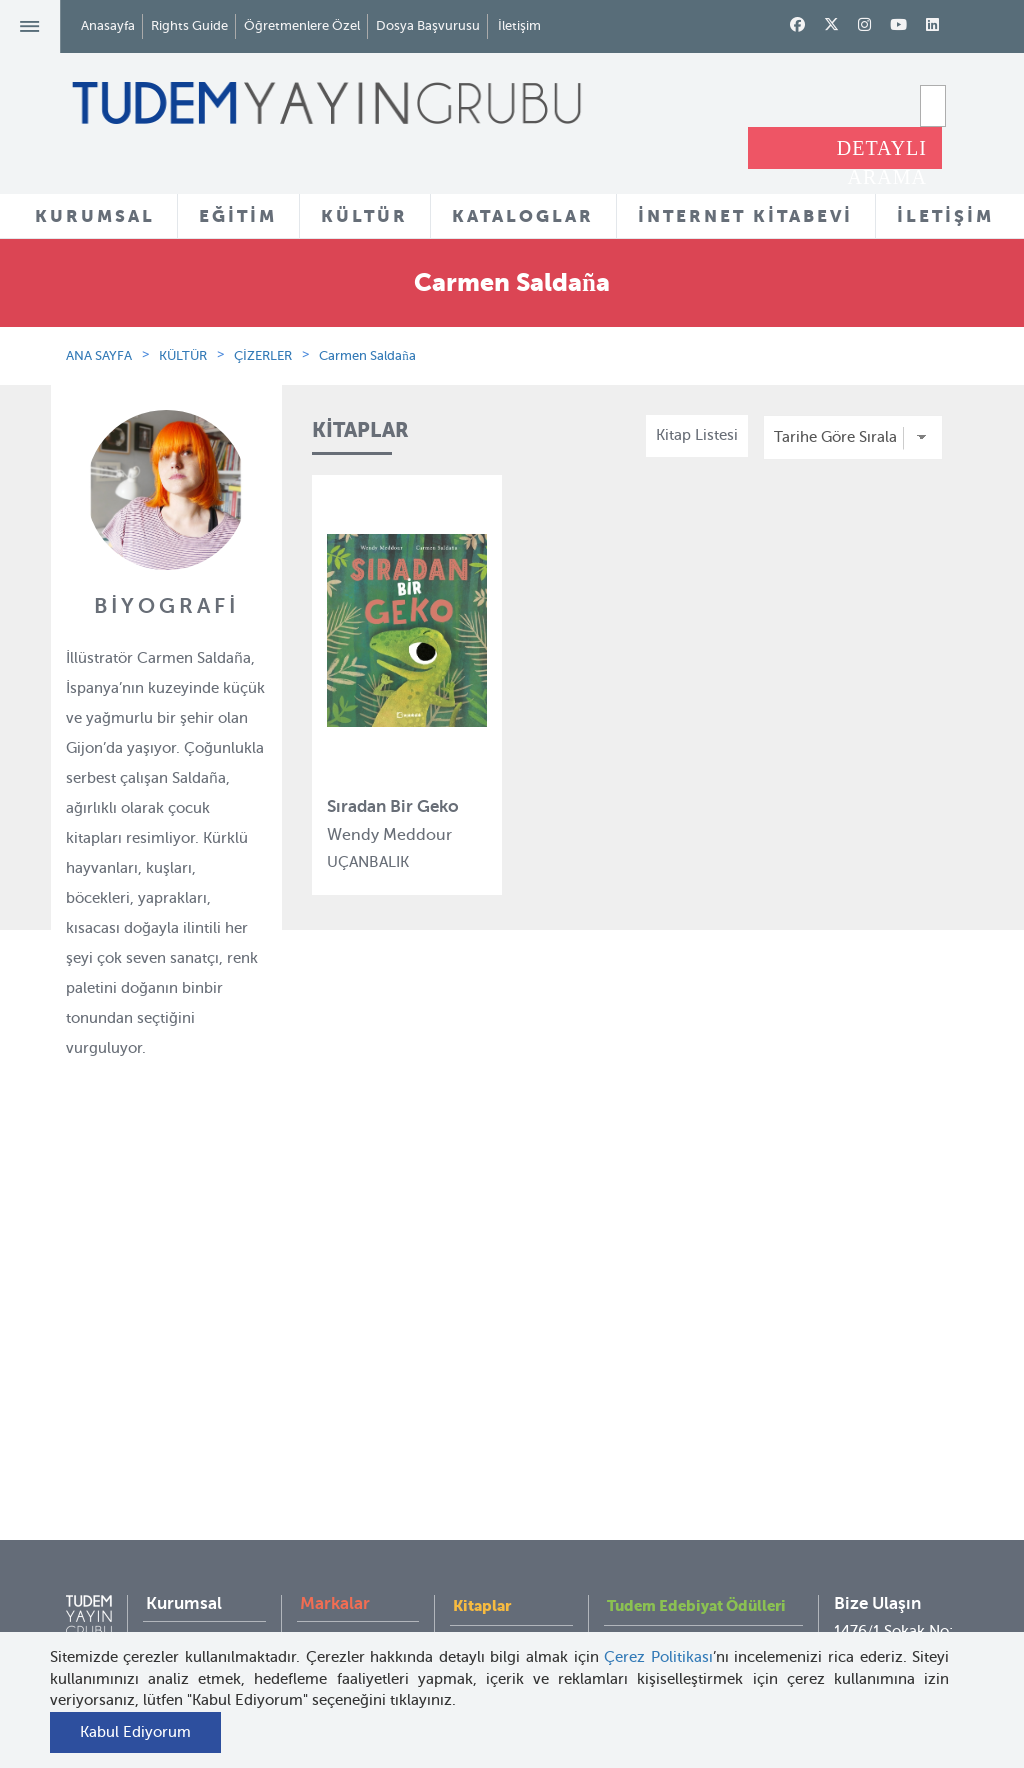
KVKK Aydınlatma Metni (185, 1538)
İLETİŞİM (945, 216)
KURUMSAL (95, 216)
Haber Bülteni (193, 1481)
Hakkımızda (187, 1350)
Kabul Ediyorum (135, 1732)
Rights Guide (189, 25)
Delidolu (329, 1626)
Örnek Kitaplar (503, 1482)
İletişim (519, 25)
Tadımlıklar (491, 1446)
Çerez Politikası (658, 1657)
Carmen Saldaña (367, 355)
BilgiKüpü (333, 1423)
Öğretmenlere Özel (302, 25)
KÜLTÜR (364, 216)
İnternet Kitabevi (663, 1507)
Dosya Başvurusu (428, 25)
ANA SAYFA (99, 355)
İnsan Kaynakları (202, 1444)
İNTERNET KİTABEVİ (745, 216)
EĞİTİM (238, 216)
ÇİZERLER (263, 355)
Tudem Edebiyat (356, 1459)
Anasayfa (108, 25)
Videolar (481, 1577)
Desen (321, 1590)
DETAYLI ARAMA (882, 153)
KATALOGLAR (523, 216)
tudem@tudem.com (902, 1519)
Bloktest (328, 1386)
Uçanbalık (334, 1496)
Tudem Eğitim (348, 1350)
